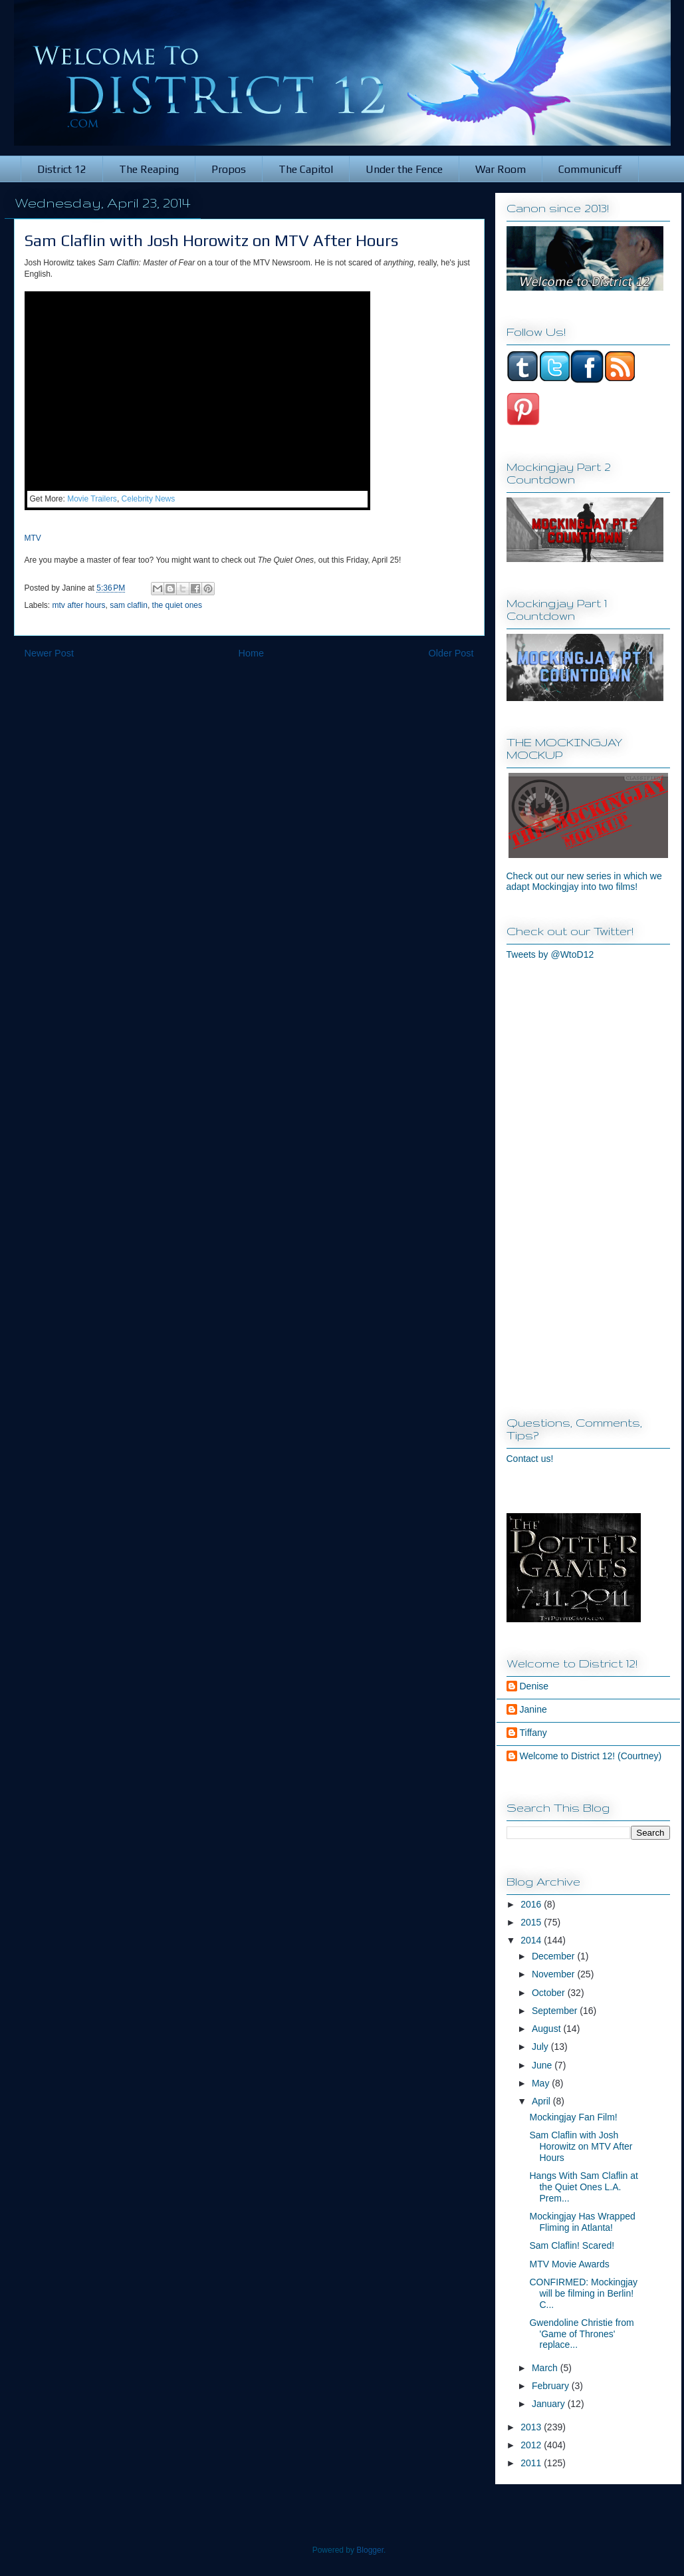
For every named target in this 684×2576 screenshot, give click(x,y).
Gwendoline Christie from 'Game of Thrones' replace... (581, 2334)
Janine (533, 1709)
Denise (534, 1686)
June (543, 2065)
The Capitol (306, 169)
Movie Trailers (92, 498)
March (546, 2367)
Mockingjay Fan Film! (573, 2117)
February (552, 2385)
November (554, 1974)
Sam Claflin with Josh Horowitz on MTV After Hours (580, 2146)
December (554, 1956)
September (556, 2010)
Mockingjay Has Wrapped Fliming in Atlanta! (582, 2222)
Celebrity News (148, 498)
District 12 (61, 169)
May (542, 2083)
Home (251, 653)
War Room (500, 169)
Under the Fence (404, 169)
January (550, 2403)
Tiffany (533, 1732)
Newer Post (49, 653)
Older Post (451, 653)
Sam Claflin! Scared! (571, 2245)
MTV (33, 538)
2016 (532, 1904)
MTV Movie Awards (569, 2264)
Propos (228, 169)
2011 (532, 2463)
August (547, 2028)
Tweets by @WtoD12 (550, 954)
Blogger (370, 2550)
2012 (532, 2445)
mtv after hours (79, 605)
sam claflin (129, 605)
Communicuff (590, 169)
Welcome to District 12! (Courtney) (591, 1756)
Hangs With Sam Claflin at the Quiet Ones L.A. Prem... (583, 2187)
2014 (532, 1940)
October (550, 1992)
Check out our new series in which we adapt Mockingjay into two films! (584, 881)
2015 (532, 1922)
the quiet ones (177, 605)
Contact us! (530, 1458)
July (541, 2046)
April (542, 2101)
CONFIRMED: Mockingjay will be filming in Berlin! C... (583, 2293)
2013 (532, 2427)
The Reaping (149, 169)
